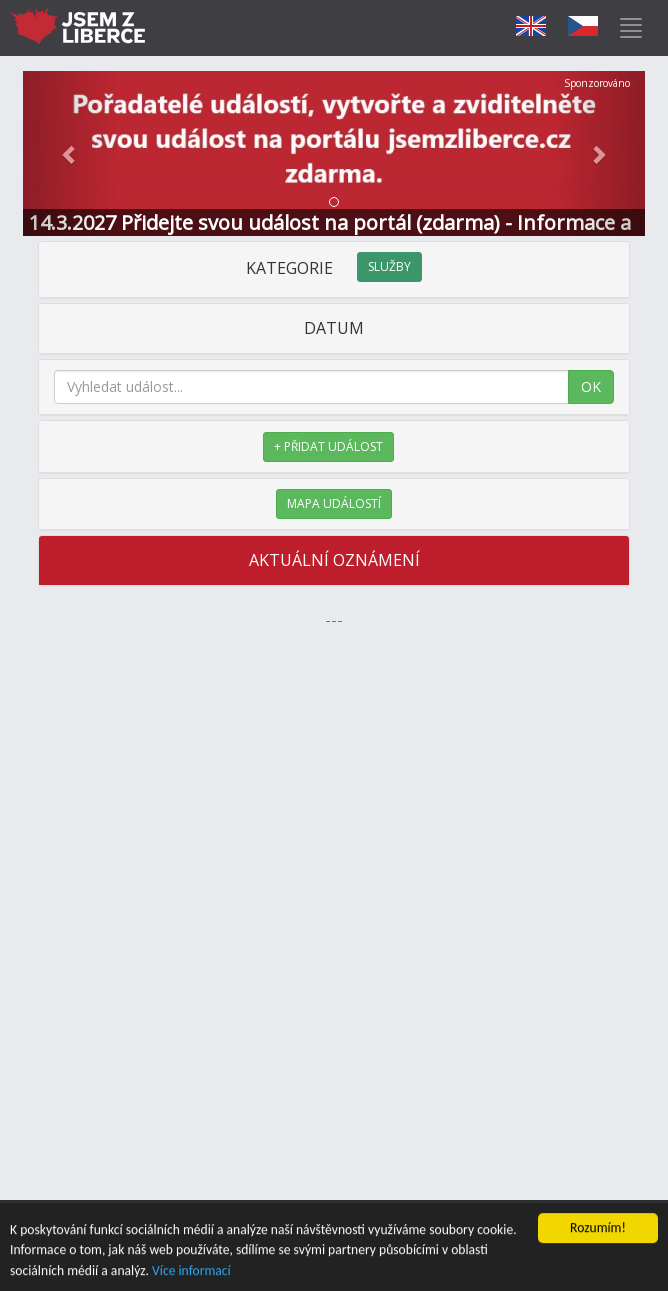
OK (591, 386)
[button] (69, 153)
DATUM (334, 328)
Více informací (191, 1271)
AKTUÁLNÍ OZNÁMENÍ (334, 560)
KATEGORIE (334, 268)
